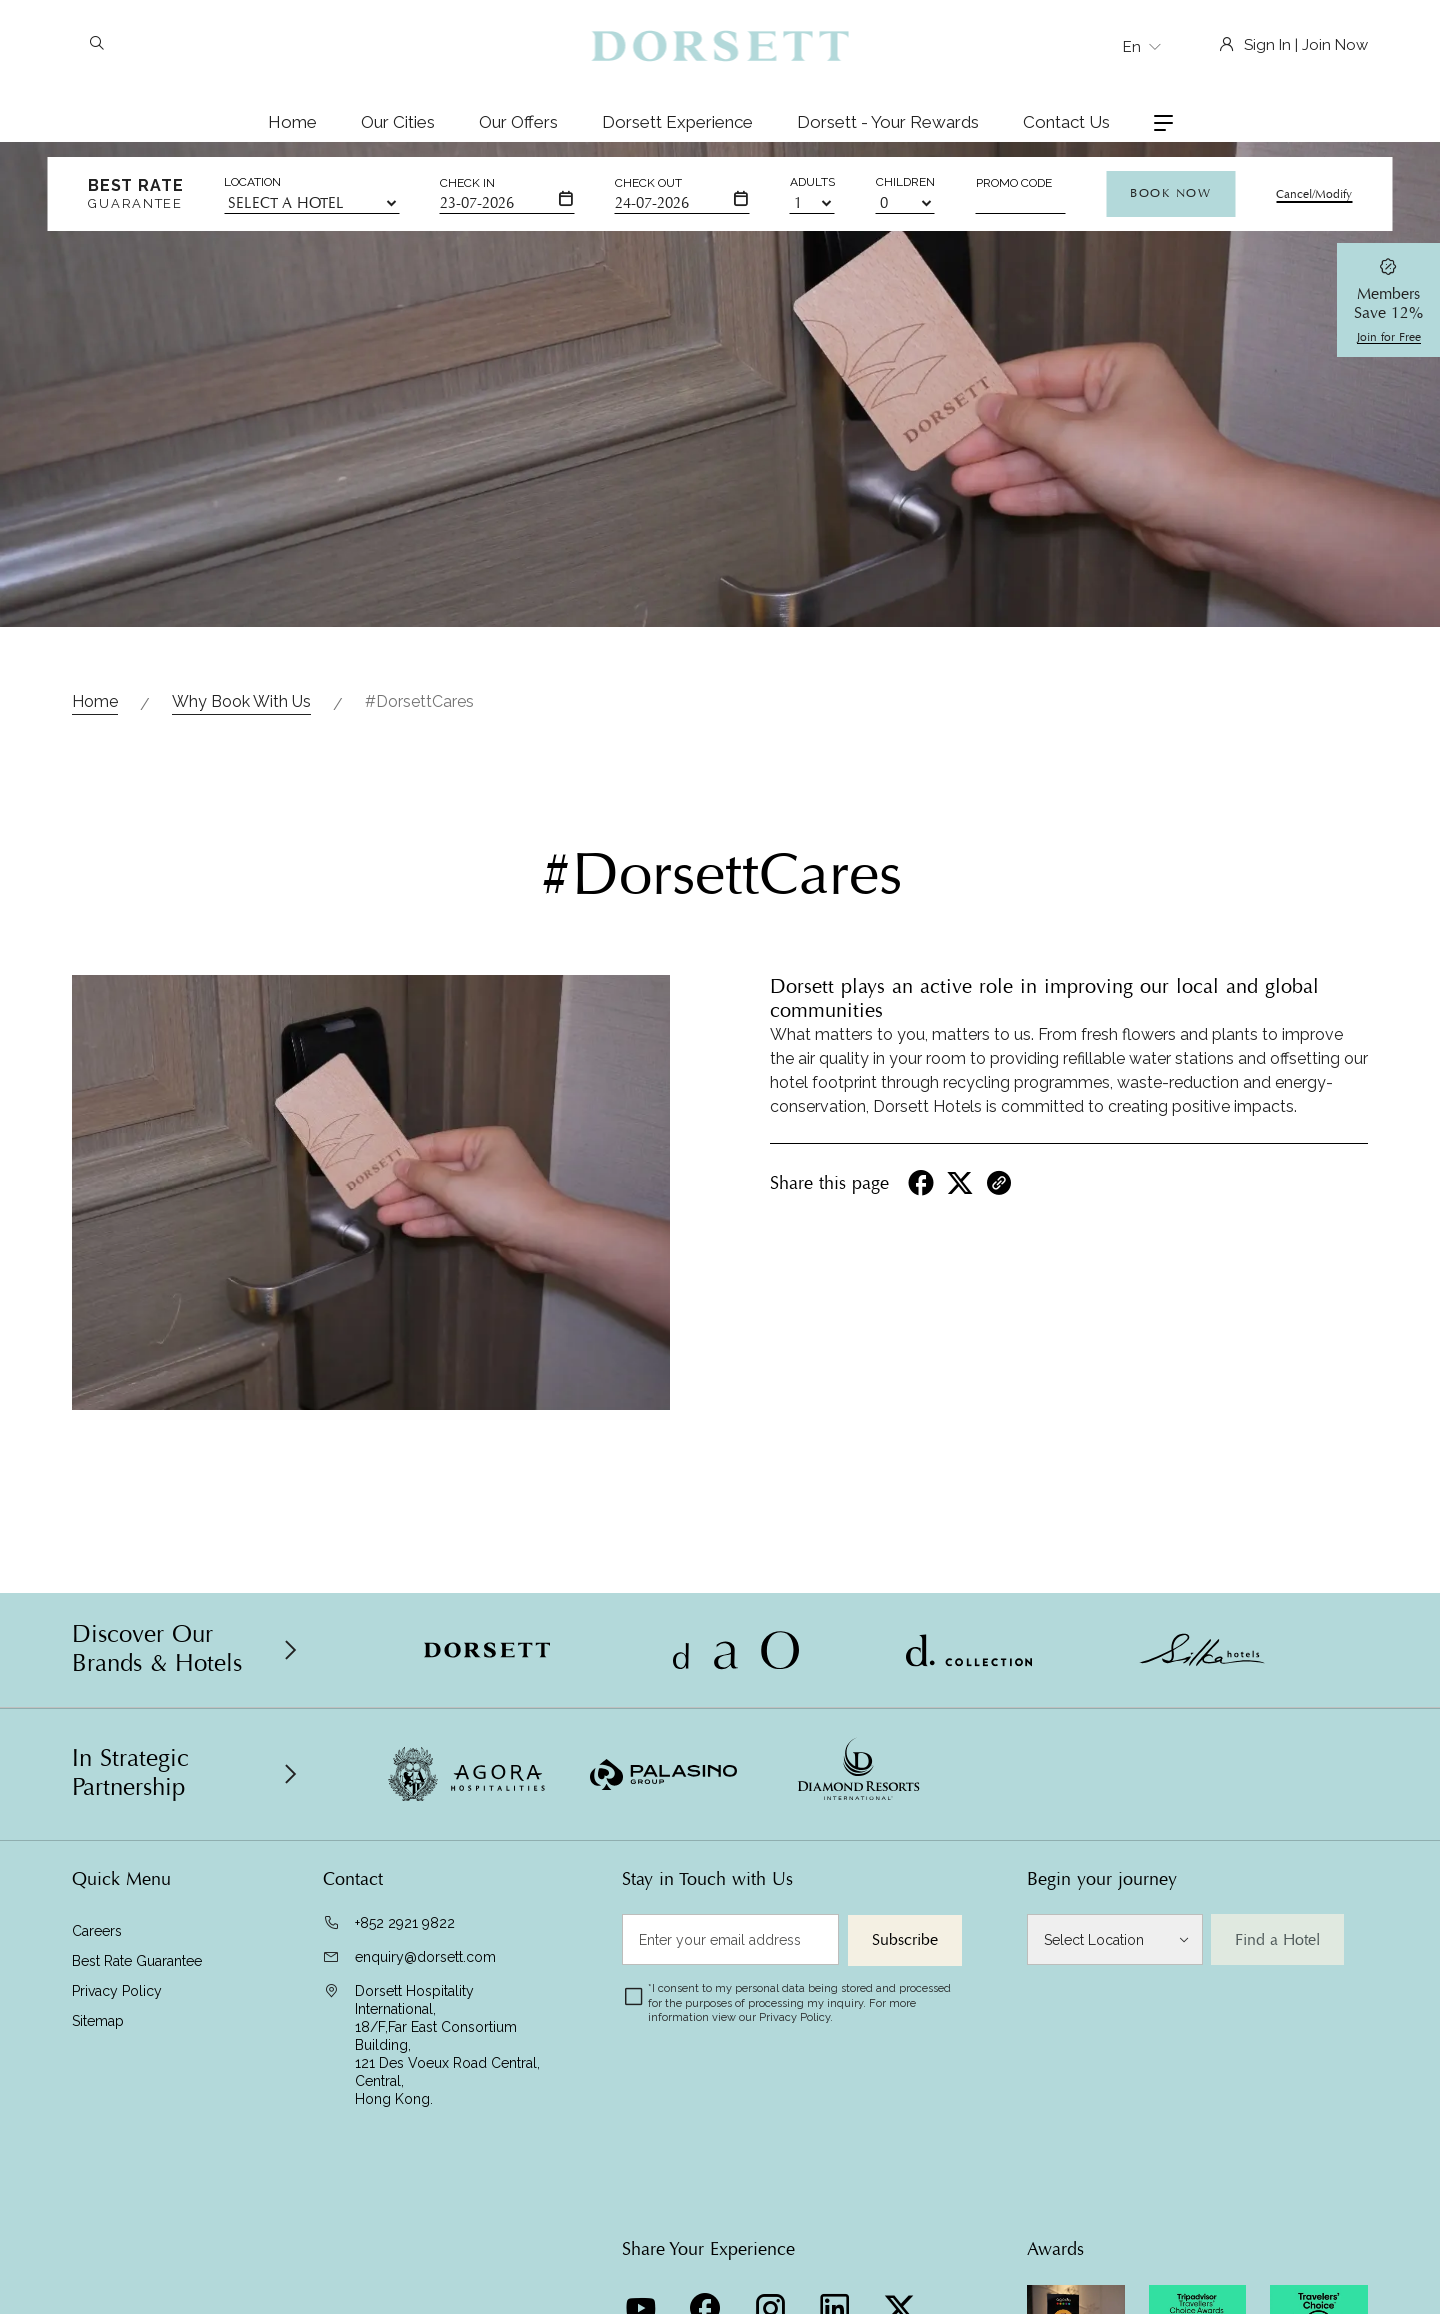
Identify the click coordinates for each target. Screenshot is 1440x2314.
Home (292, 122)
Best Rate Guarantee (137, 1961)
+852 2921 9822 (405, 1923)
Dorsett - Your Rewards (888, 122)
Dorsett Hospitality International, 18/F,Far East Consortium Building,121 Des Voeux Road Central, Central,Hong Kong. (447, 2045)
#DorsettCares (419, 701)
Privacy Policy (117, 1991)
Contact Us (1066, 122)
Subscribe (905, 1940)
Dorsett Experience (677, 122)
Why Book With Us (241, 701)
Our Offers (518, 122)
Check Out (648, 183)
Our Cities (398, 122)
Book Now (1170, 193)
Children (905, 182)
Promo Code (1014, 183)
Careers (97, 1931)
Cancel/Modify (1314, 194)
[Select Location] (1115, 1939)
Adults (812, 182)
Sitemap (98, 2021)
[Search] (96, 45)
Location (252, 182)
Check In (467, 183)
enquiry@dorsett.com (425, 1957)
